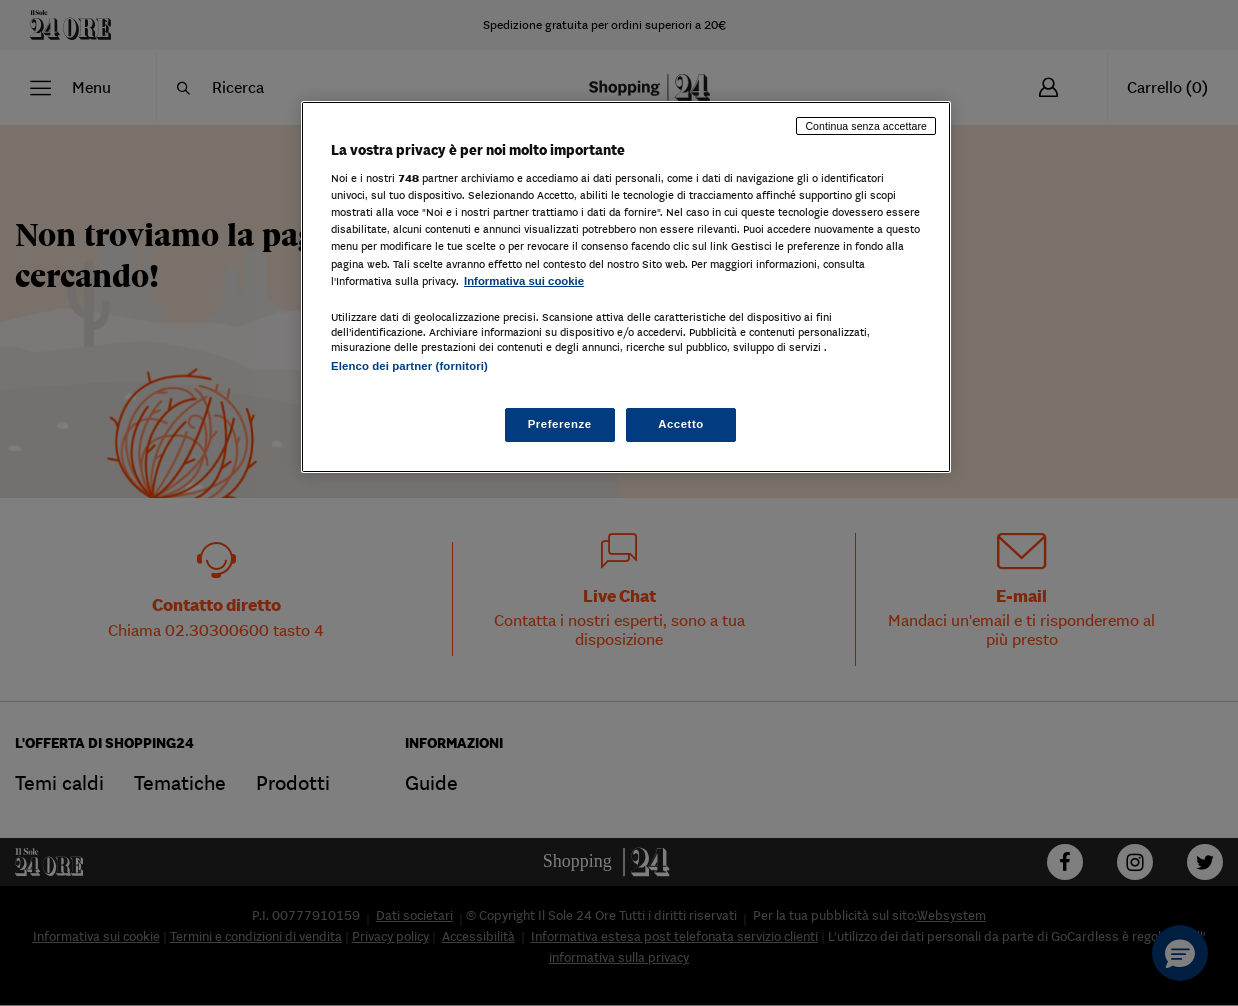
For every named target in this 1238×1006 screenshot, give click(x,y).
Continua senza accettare (866, 126)
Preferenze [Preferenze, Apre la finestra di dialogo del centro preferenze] (560, 424)
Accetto (681, 424)
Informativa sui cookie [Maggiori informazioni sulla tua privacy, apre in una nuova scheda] (524, 281)
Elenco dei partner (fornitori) (409, 366)
